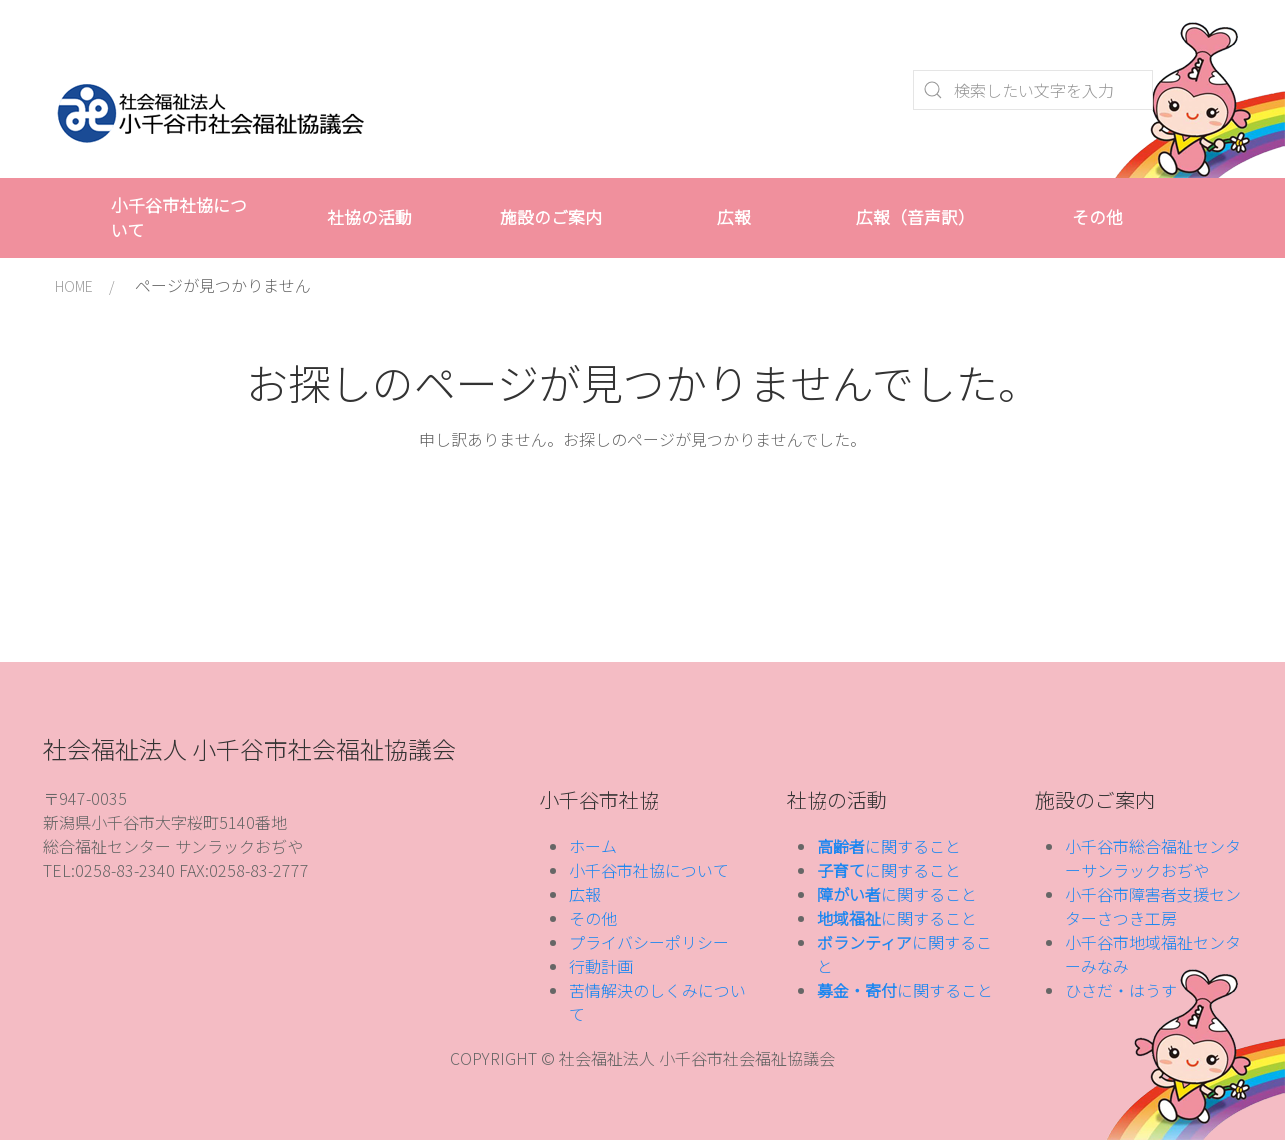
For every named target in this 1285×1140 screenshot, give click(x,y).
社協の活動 (369, 217)
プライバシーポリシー (649, 942)
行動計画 (601, 966)
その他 (1097, 217)
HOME (74, 286)
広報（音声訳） (915, 217)
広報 (734, 217)
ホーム (593, 846)
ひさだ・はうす (1121, 990)
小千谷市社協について (179, 217)
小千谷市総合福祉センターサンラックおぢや (1153, 858)
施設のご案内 (551, 217)
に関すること (889, 846)
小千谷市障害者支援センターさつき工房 (1153, 906)
